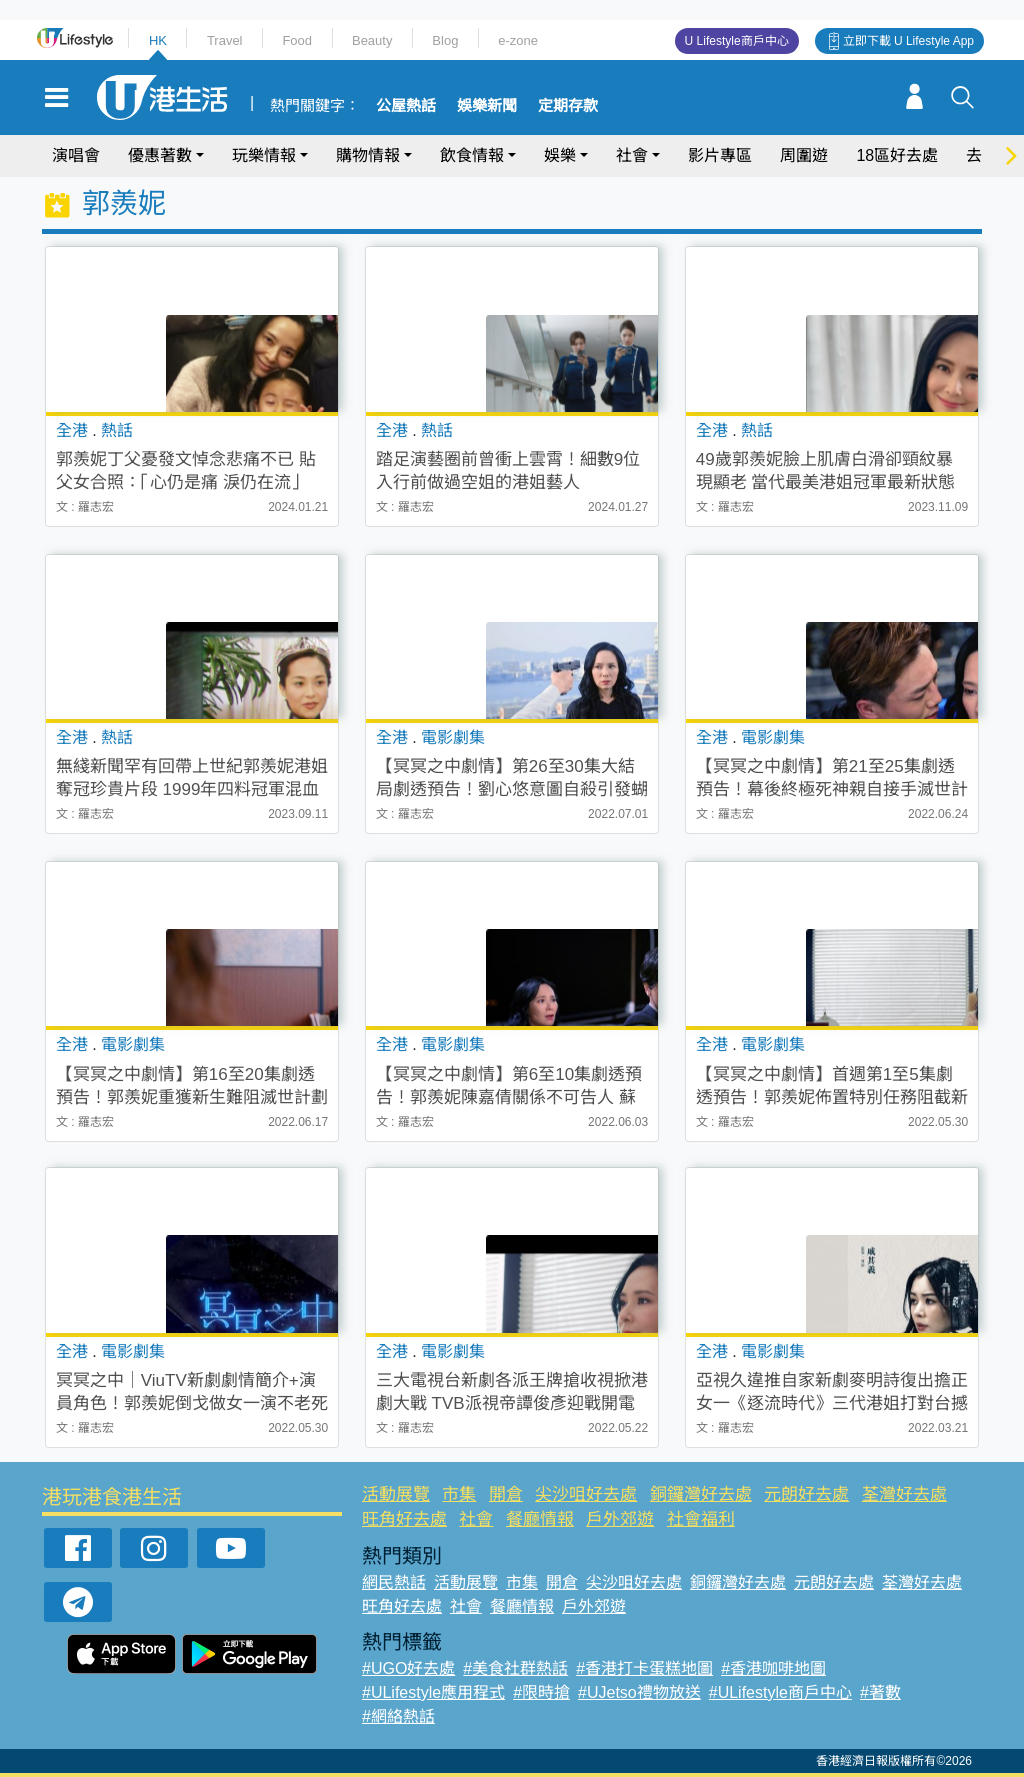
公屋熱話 (406, 106)
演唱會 (76, 155)
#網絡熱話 (398, 1716)
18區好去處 (897, 155)
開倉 (506, 1494)
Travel (225, 40)
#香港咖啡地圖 (773, 1668)
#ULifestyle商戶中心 (780, 1692)
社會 (632, 155)
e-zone (518, 40)
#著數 (880, 1692)
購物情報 (368, 155)
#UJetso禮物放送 (639, 1692)
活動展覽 (396, 1494)
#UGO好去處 (408, 1668)
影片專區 (720, 155)
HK (158, 40)
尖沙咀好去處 (586, 1494)
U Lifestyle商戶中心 (737, 41)
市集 (459, 1494)
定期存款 (568, 106)
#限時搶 (541, 1692)
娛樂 (560, 155)
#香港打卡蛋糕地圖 (644, 1668)
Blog (445, 40)
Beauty (372, 40)
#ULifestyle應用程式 (433, 1692)
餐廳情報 (540, 1519)
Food (297, 40)
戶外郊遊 (620, 1519)
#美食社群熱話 (515, 1668)
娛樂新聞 (487, 106)
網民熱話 (394, 1582)
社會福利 (701, 1519)
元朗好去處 (806, 1494)
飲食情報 (472, 155)
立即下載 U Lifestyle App (908, 41)
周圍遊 (804, 155)
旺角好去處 (404, 1519)
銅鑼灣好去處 (701, 1494)
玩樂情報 (264, 155)
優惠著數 (160, 155)
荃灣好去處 (904, 1494)
